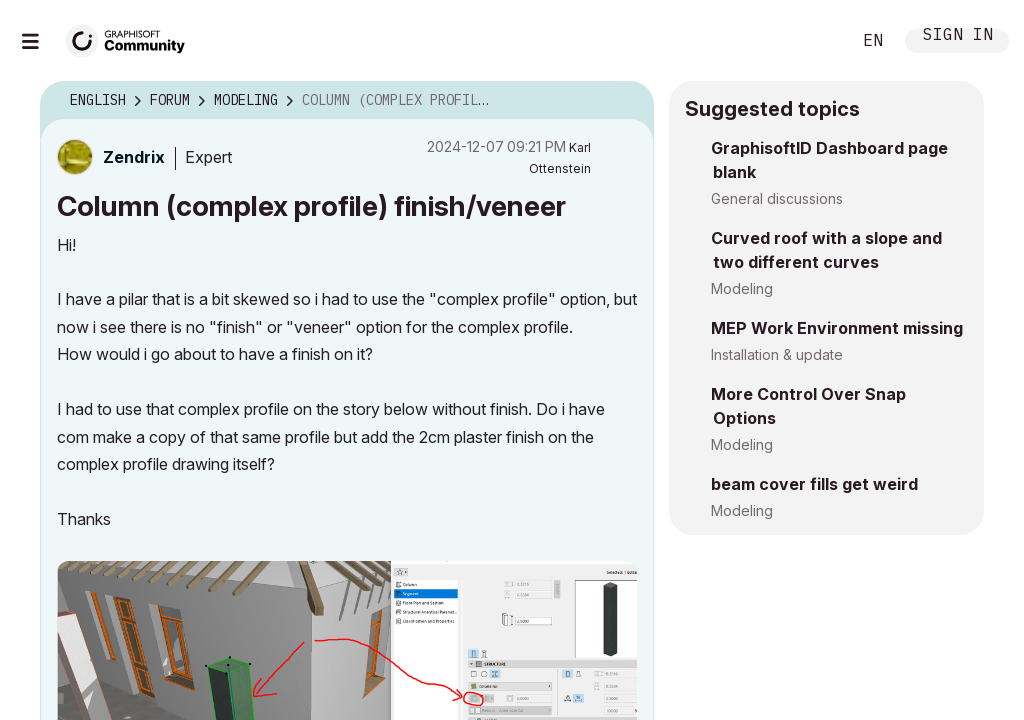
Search (813, 41)
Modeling (742, 288)
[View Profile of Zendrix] (134, 157)
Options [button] (626, 101)
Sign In (958, 36)
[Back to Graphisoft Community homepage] (132, 38)
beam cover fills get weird (814, 484)
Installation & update (777, 354)
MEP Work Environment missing (837, 328)
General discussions (777, 198)
